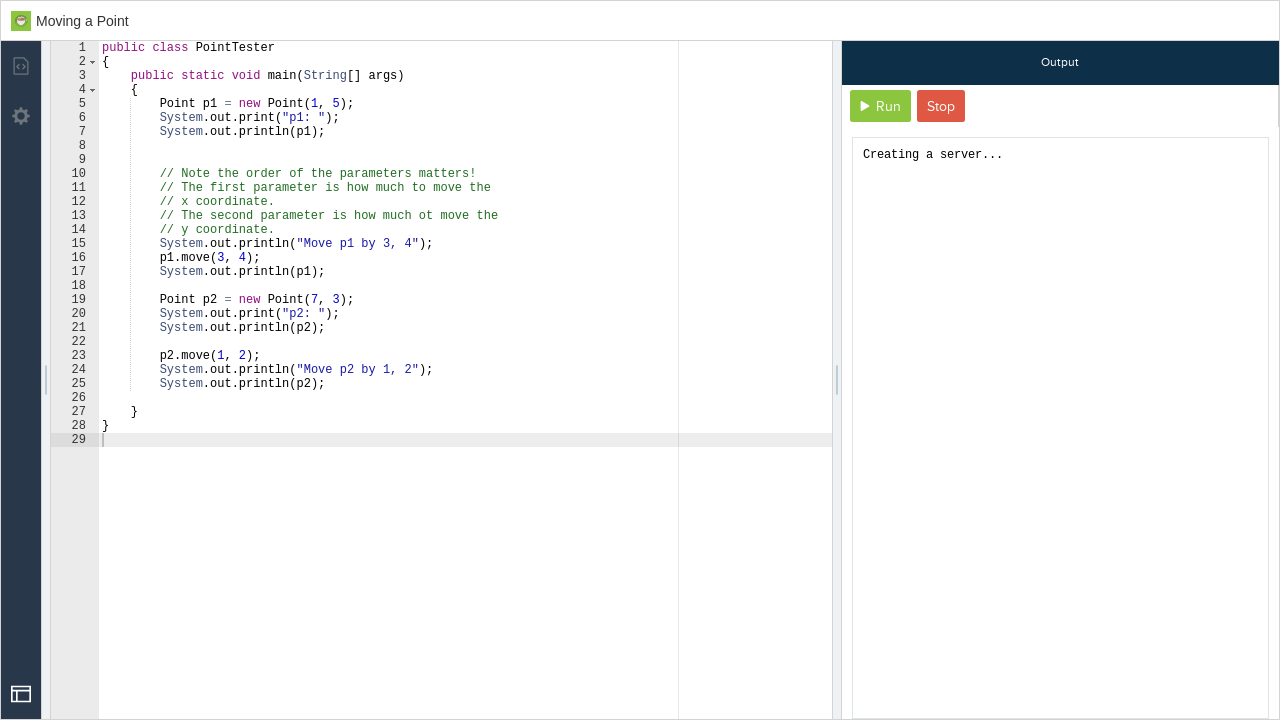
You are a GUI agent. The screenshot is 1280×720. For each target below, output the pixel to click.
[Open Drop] (21, 694)
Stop (941, 106)
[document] (1060, 428)
